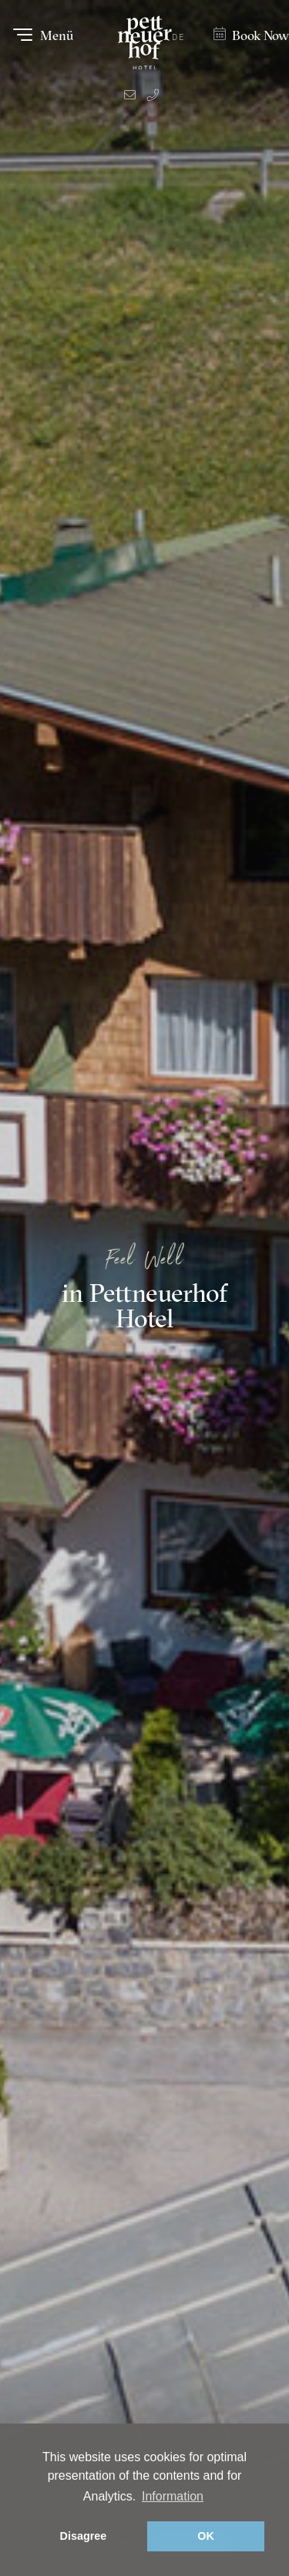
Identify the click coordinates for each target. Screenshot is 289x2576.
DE (178, 36)
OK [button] (205, 2536)
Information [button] (172, 2496)
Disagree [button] (83, 2536)
